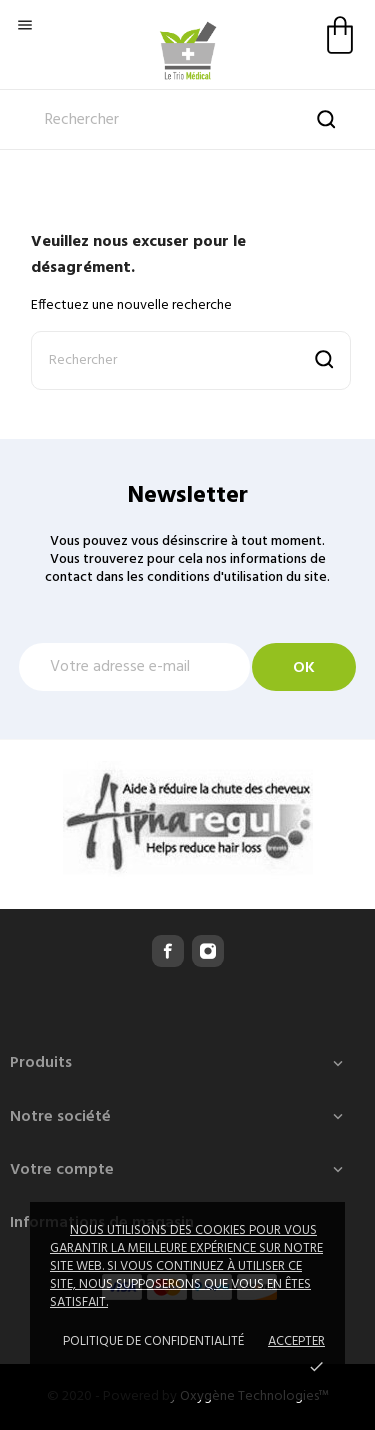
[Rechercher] (187, 120)
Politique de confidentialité (153, 1341)
